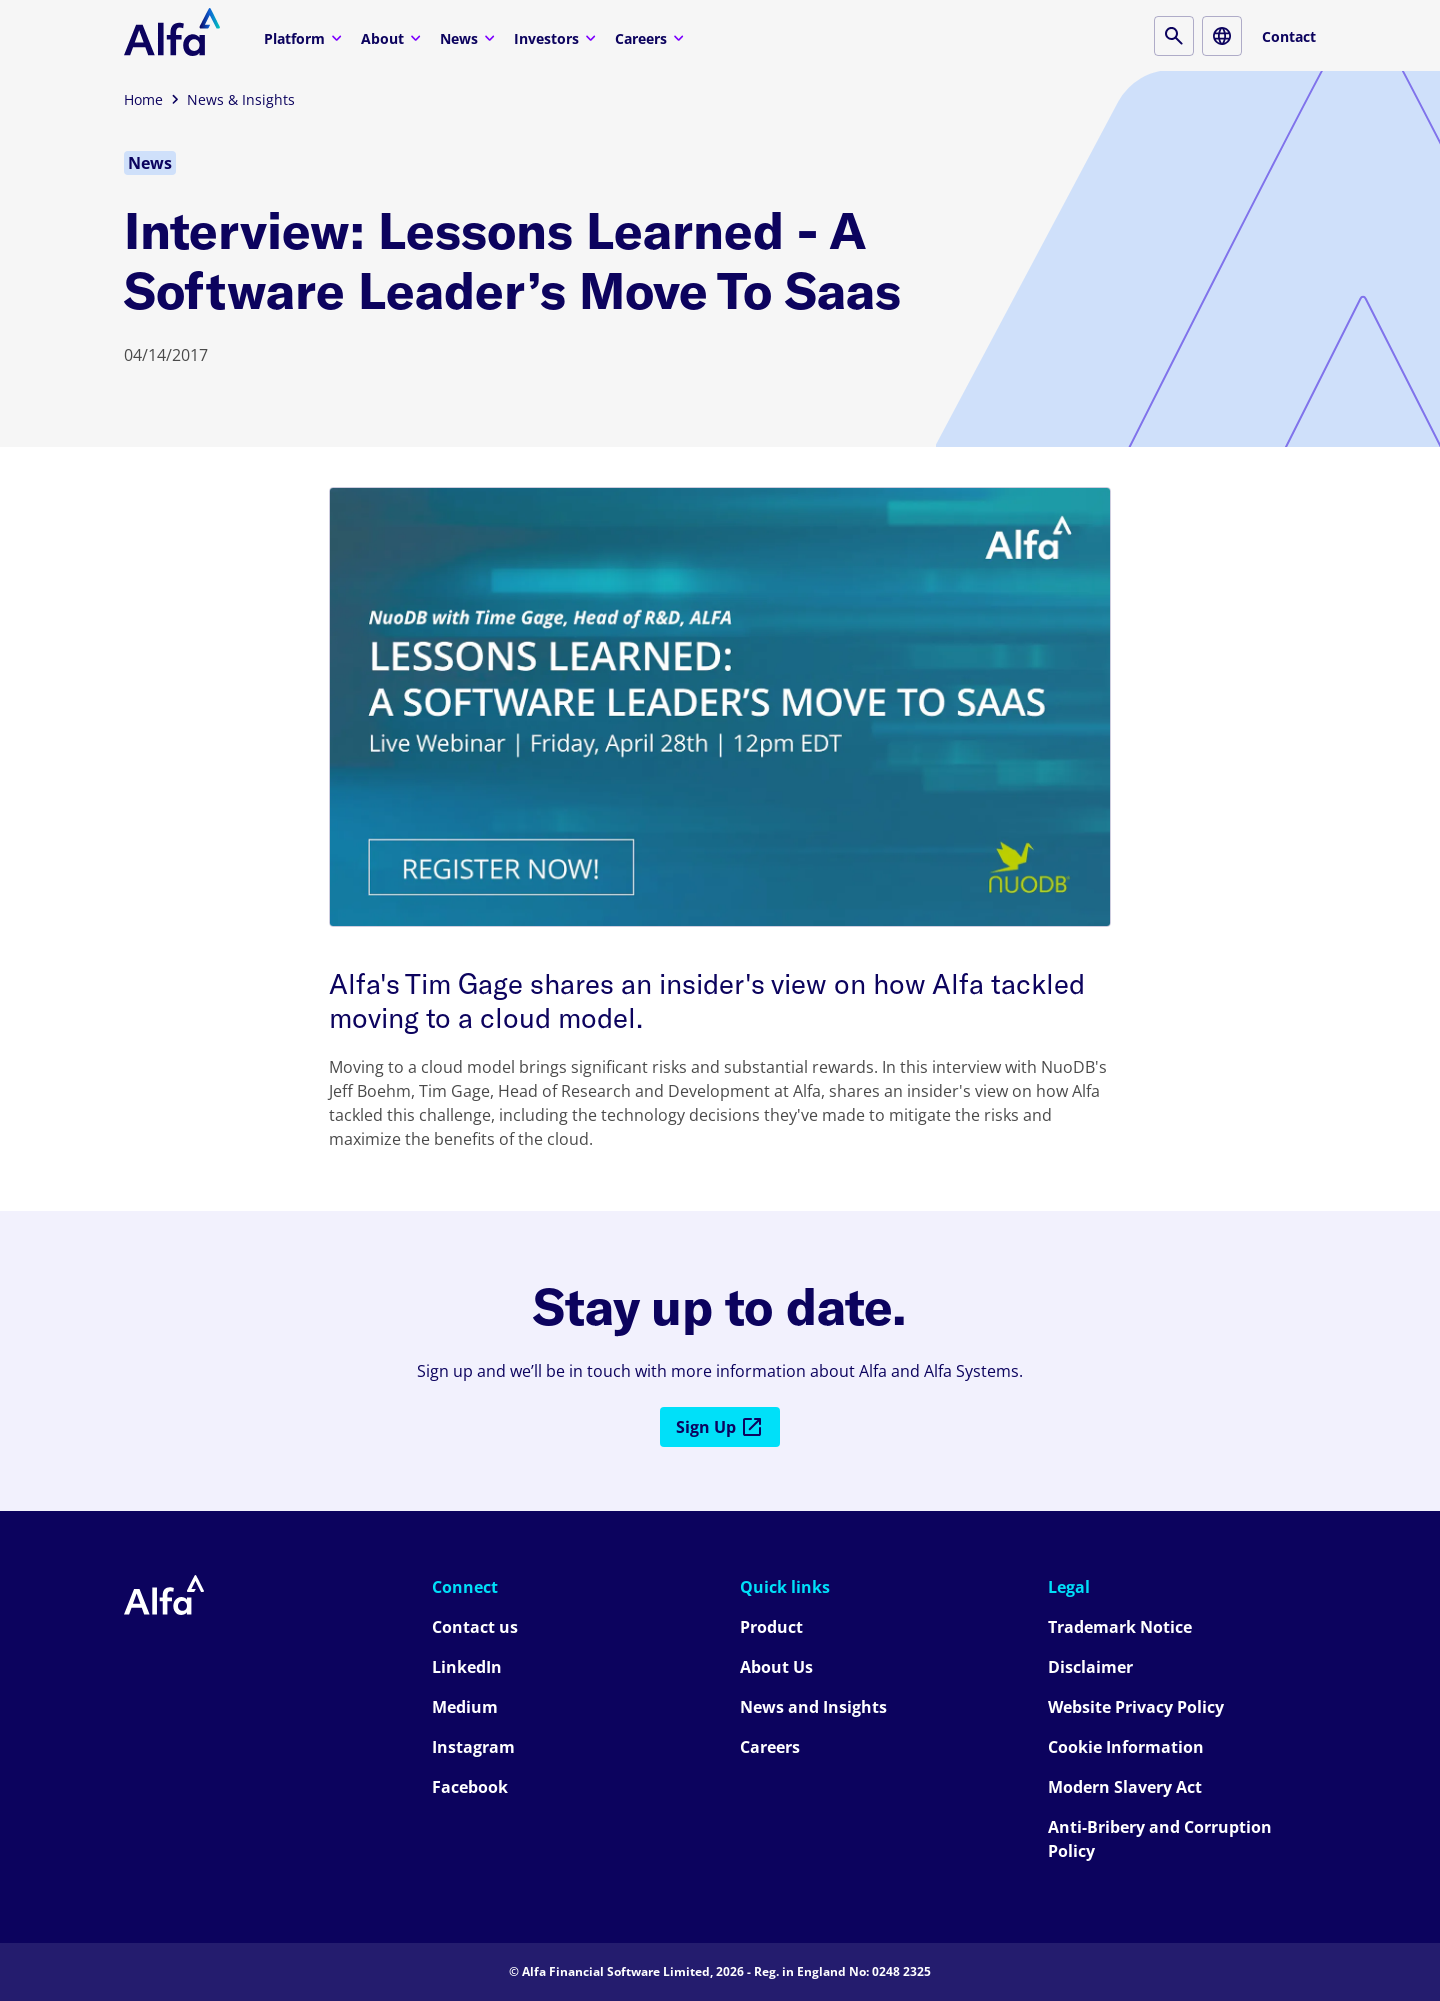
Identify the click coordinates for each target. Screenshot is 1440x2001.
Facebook (470, 1787)
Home (143, 99)
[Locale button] (1222, 36)
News (470, 37)
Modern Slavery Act (1125, 1787)
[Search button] (1174, 36)
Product (771, 1627)
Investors (557, 37)
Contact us (475, 1627)
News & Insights (241, 99)
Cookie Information (1126, 1747)
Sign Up (720, 1427)
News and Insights (813, 1707)
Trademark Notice (1120, 1627)
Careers (652, 37)
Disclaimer (1090, 1667)
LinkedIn (467, 1667)
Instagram (473, 1747)
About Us (776, 1667)
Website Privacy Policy (1136, 1707)
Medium (465, 1707)
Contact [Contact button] (1289, 36)
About (393, 37)
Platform (305, 37)
